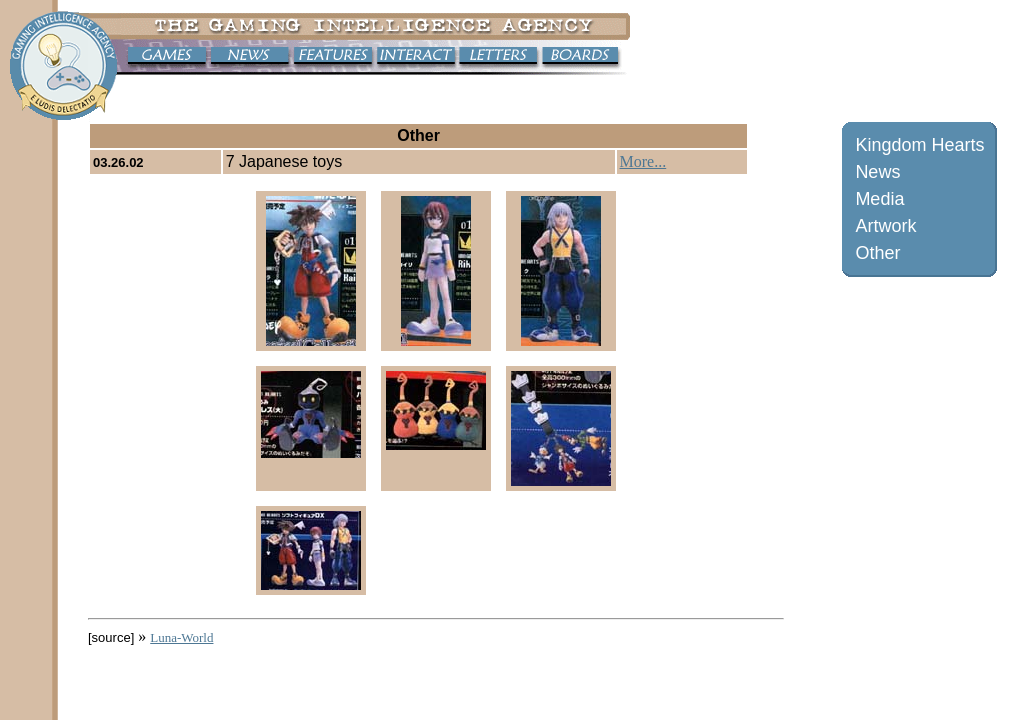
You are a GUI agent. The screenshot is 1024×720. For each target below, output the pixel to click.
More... (643, 161)
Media (879, 199)
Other (877, 253)
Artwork (885, 226)
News (877, 172)
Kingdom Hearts (919, 145)
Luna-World (181, 637)
